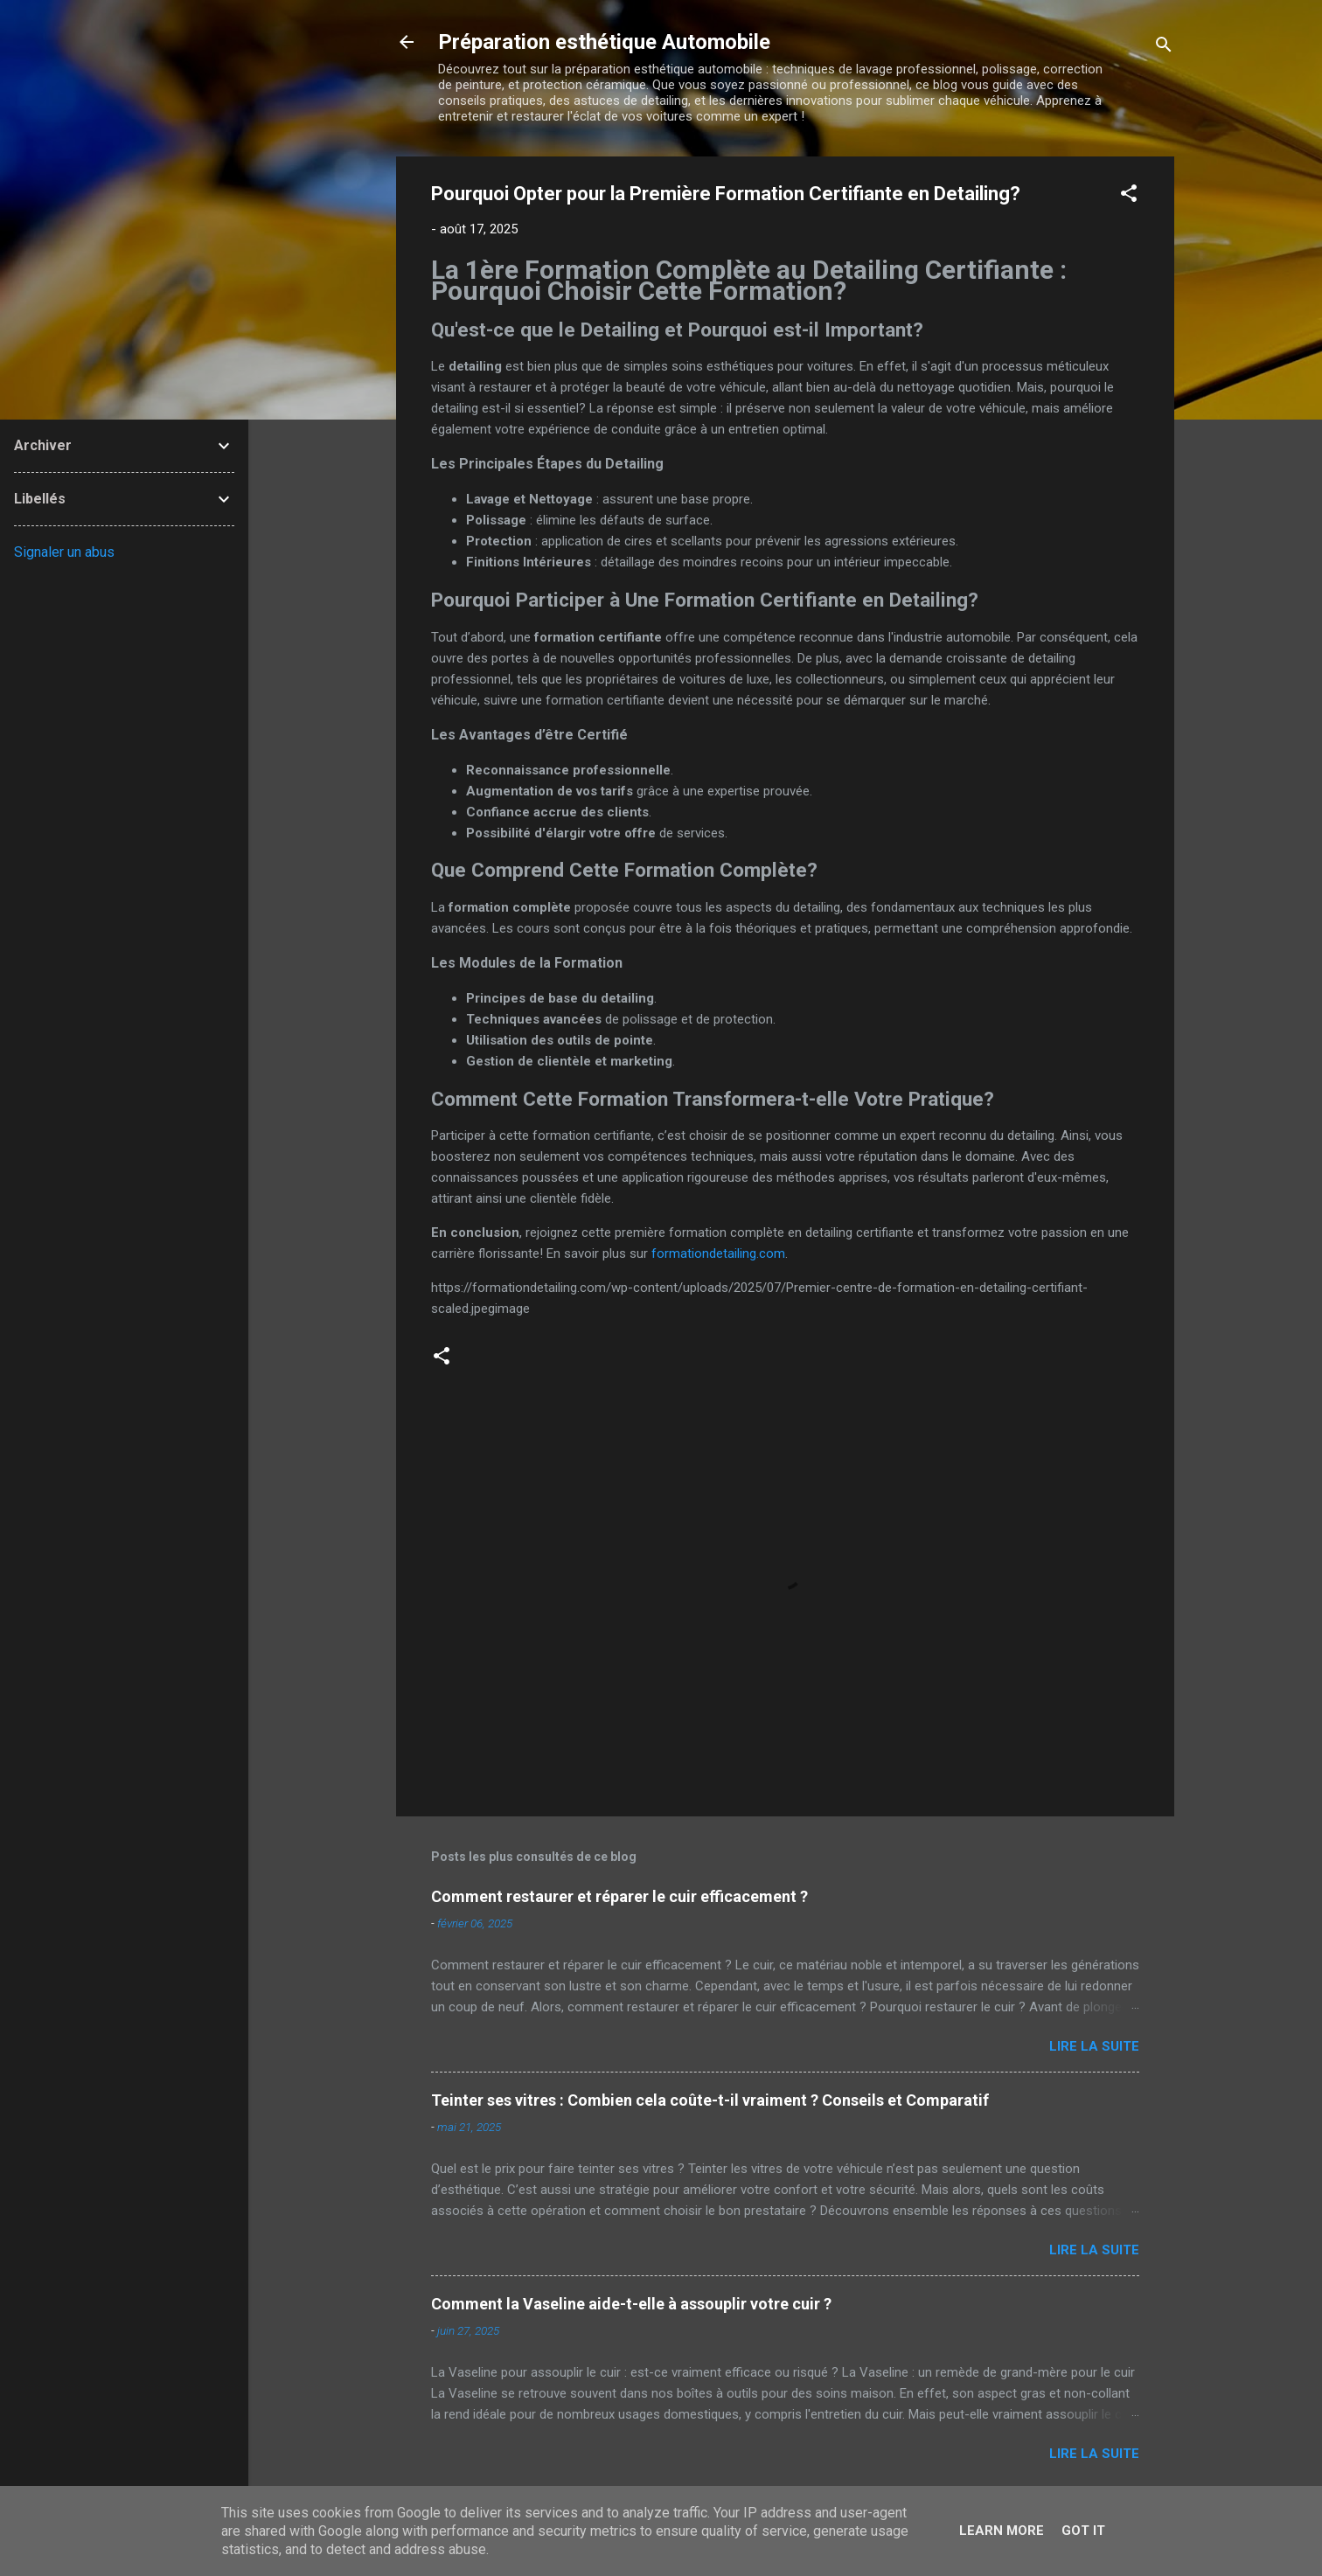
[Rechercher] (1163, 47)
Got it (1083, 2530)
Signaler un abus (64, 552)
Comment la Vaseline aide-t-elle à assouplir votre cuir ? (631, 2304)
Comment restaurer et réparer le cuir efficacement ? (619, 1896)
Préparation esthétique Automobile (604, 42)
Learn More (1001, 2530)
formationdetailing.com (718, 1253)
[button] (1128, 196)
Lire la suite (1094, 2046)
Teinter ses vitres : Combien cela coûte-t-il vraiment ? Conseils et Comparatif (710, 2100)
